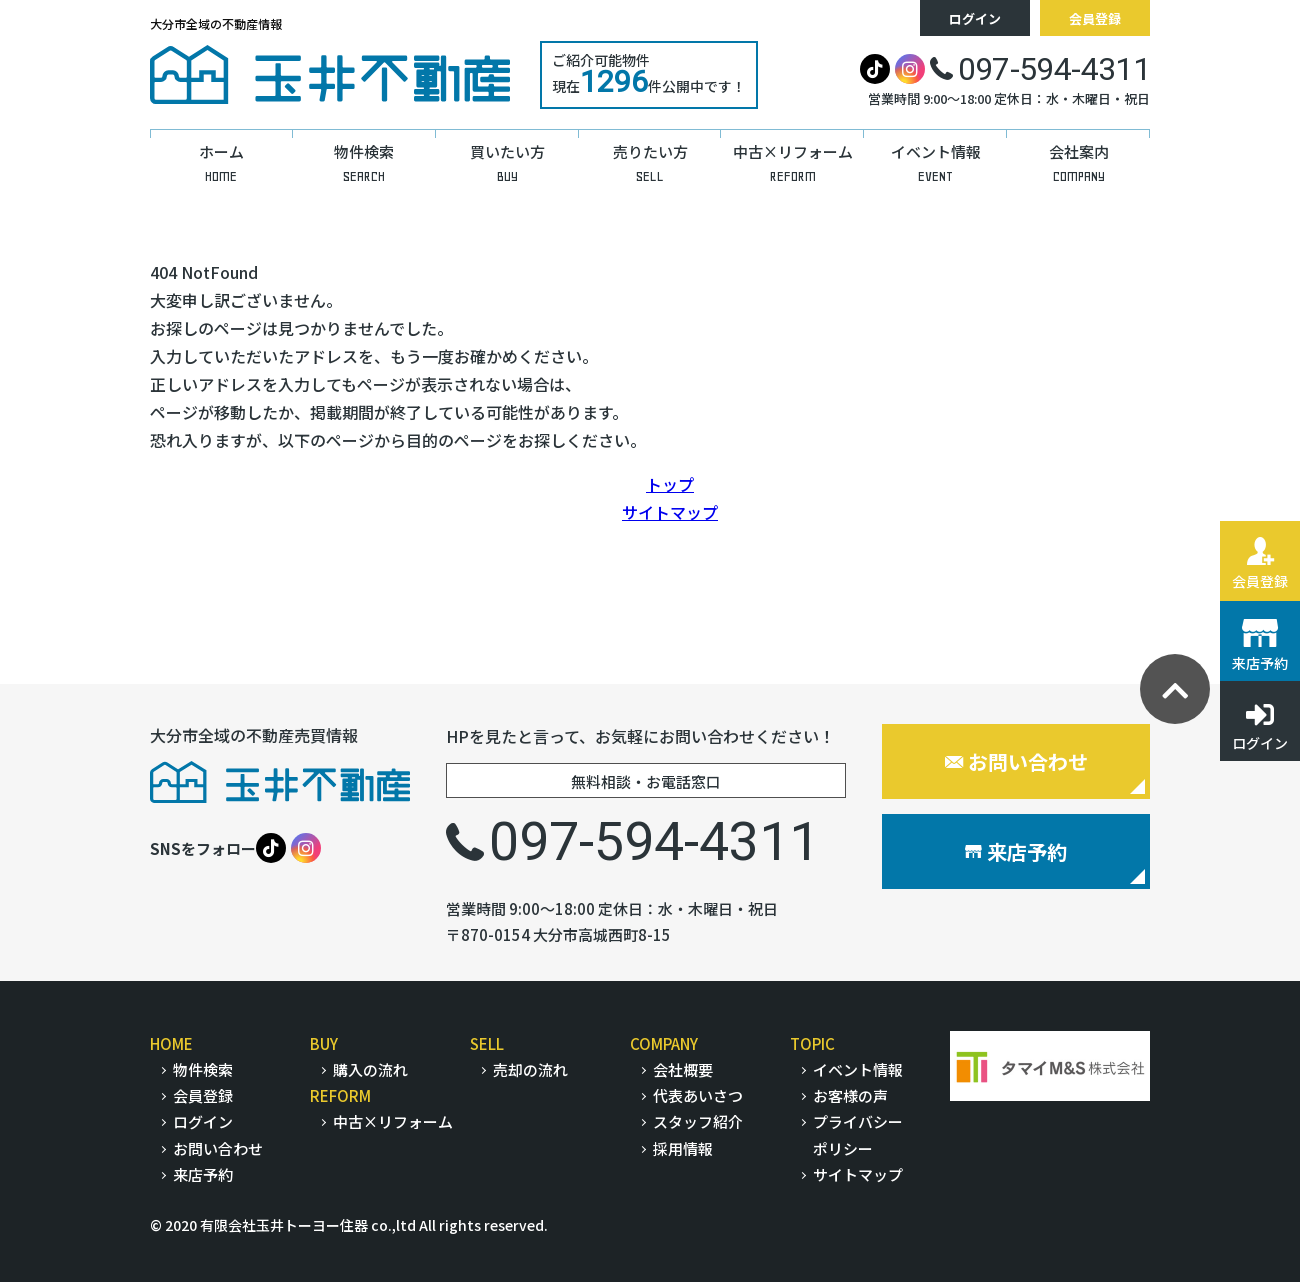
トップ (670, 484)
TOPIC (812, 1043)
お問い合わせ (1016, 761)
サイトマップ (670, 512)
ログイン (975, 18)
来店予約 (1016, 851)
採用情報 (683, 1148)
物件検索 (203, 1069)
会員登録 (1095, 18)
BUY (324, 1043)
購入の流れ (370, 1069)
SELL (487, 1043)
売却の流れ (530, 1069)
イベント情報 (858, 1069)
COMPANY (664, 1043)
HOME (171, 1043)
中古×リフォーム (393, 1121)
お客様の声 (850, 1095)
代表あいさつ (698, 1095)
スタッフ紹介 (698, 1121)
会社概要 (683, 1069)
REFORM (340, 1095)
